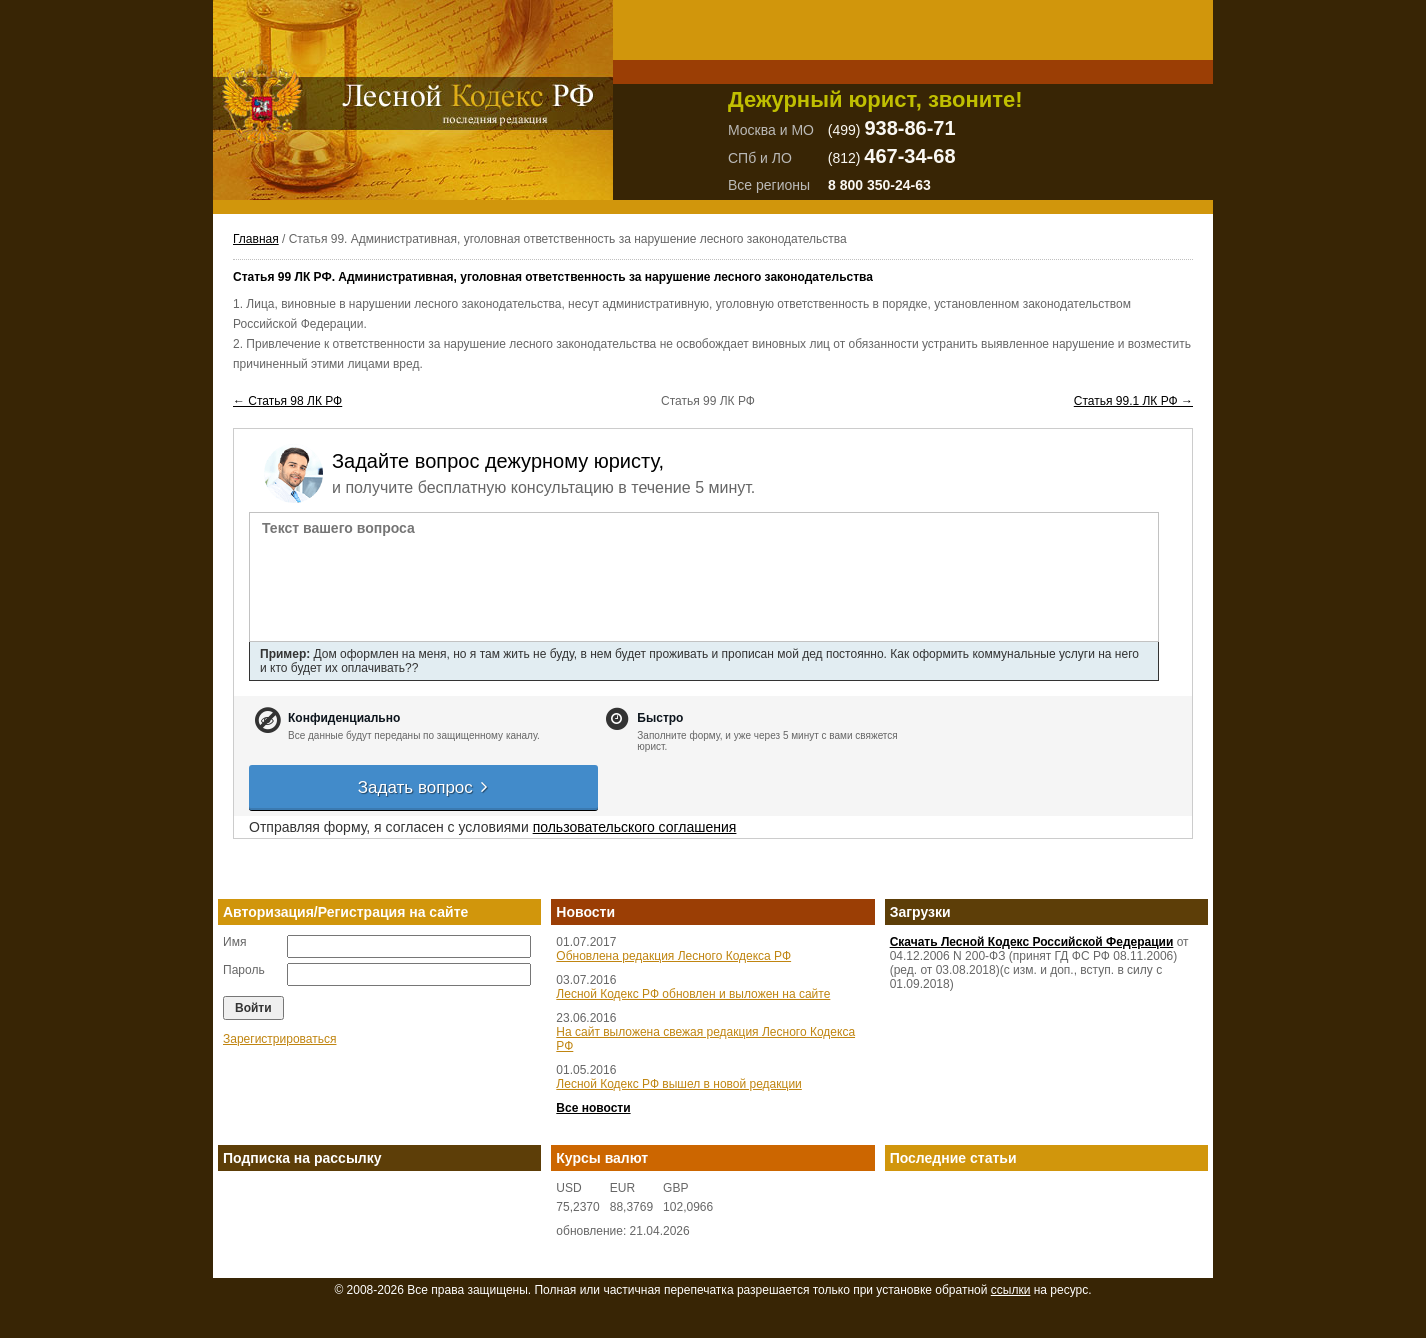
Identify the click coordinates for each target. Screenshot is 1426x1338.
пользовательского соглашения (635, 827)
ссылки (1011, 1290)
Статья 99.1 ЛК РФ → (1133, 401)
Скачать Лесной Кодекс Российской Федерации (1032, 942)
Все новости (593, 1108)
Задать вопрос (424, 787)
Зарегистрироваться (279, 1039)
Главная (256, 239)
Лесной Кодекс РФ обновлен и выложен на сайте (693, 994)
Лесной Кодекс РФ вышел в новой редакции (679, 1084)
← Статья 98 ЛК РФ (287, 401)
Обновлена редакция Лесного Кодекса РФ (673, 956)
